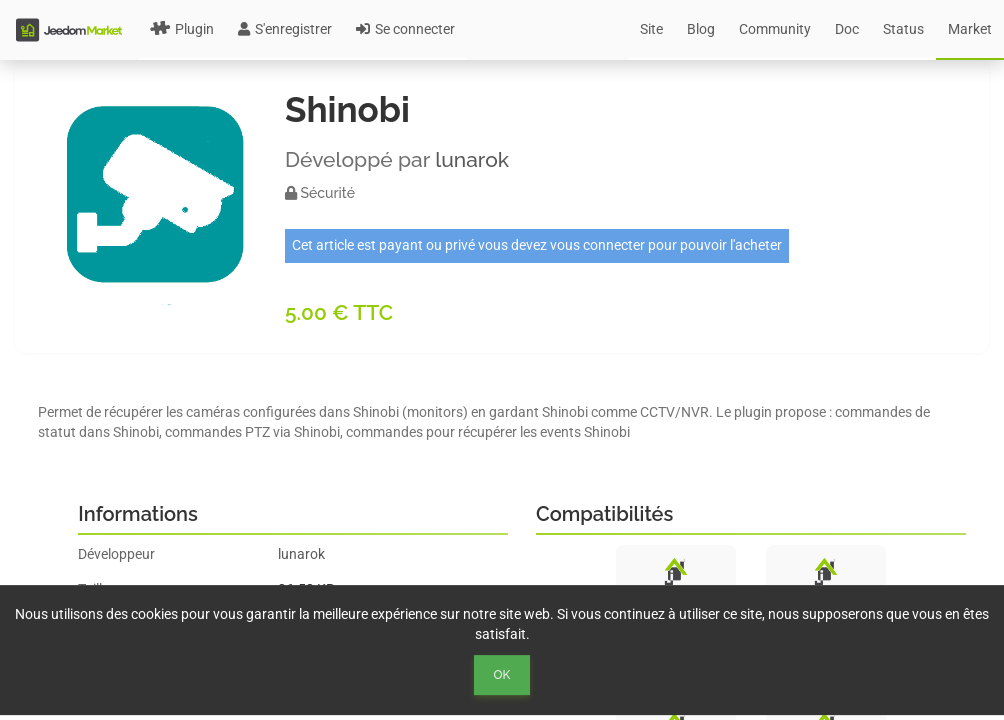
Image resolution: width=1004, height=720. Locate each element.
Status (903, 29)
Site (651, 29)
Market (970, 29)
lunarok (472, 159)
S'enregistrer (285, 29)
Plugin (182, 29)
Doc (847, 29)
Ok (502, 675)
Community (775, 29)
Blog (701, 29)
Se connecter (405, 29)
